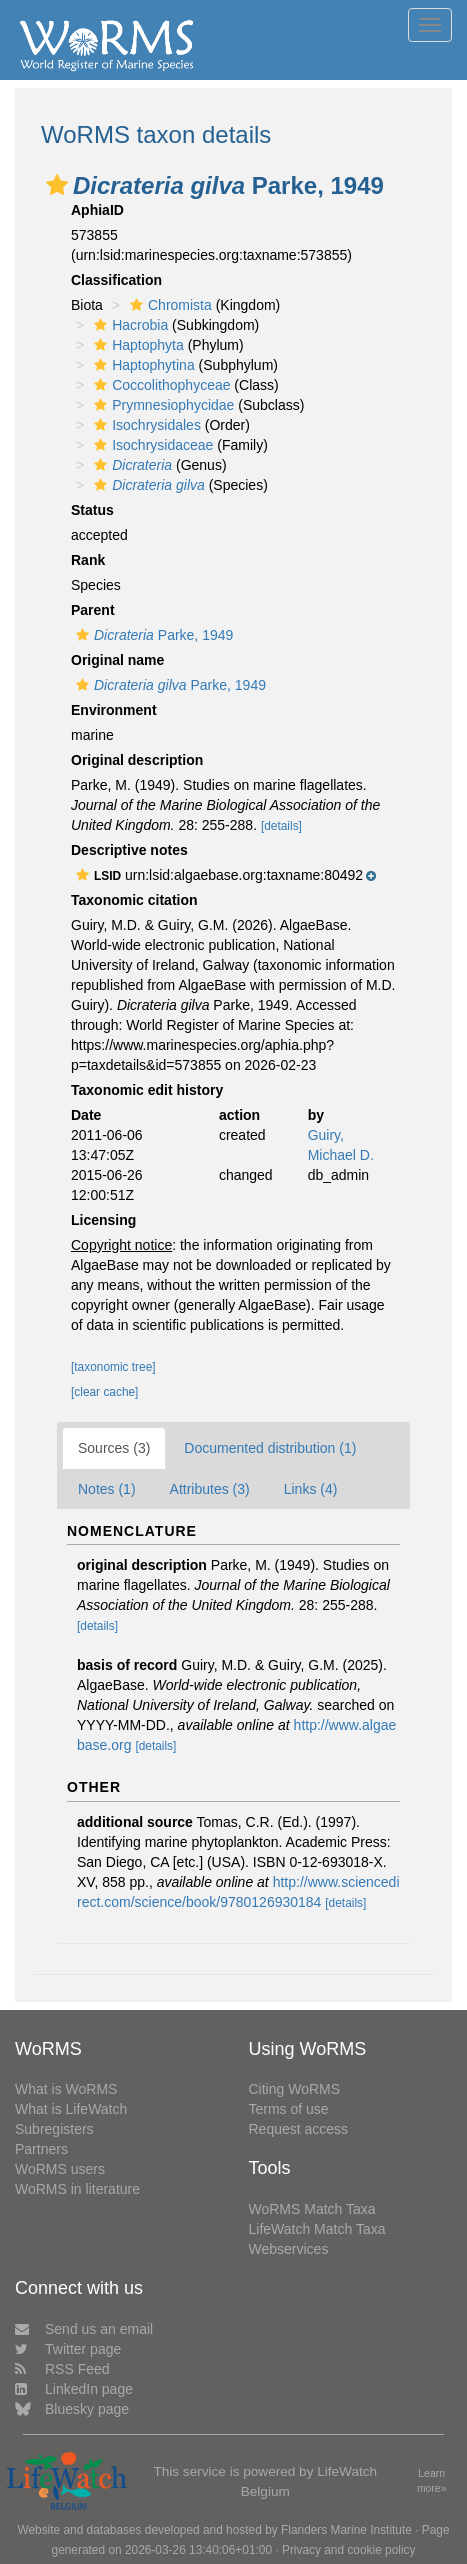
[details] (281, 826)
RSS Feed (62, 2369)
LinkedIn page (74, 2389)
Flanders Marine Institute (346, 2530)
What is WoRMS (66, 2089)
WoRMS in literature (77, 2189)
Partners (41, 2149)
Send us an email (84, 2329)
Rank (88, 560)
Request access (299, 2129)
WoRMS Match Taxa (312, 2209)
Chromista (168, 305)
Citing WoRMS (295, 2089)
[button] (57, 185)
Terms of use (289, 2109)
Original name (117, 660)
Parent (93, 610)
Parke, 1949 (152, 635)
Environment (114, 710)
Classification (116, 280)
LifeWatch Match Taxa (317, 2229)
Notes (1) (107, 1489)
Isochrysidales (145, 425)
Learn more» (432, 2481)
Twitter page (68, 2349)
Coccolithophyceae (159, 385)
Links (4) (311, 1489)
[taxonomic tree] (113, 1367)
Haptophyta (136, 345)
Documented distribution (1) (270, 1448)
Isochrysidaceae (151, 445)
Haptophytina (142, 365)
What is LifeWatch (71, 2109)
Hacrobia (128, 325)
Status (92, 510)
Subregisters (54, 2129)
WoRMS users (60, 2169)
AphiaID (97, 210)
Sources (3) (114, 1448)
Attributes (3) (210, 1489)
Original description (137, 760)
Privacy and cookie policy (349, 2550)
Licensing (103, 1220)
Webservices (289, 2249)
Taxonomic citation (134, 900)
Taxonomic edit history (147, 1090)
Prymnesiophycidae (161, 405)
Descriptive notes (129, 850)
